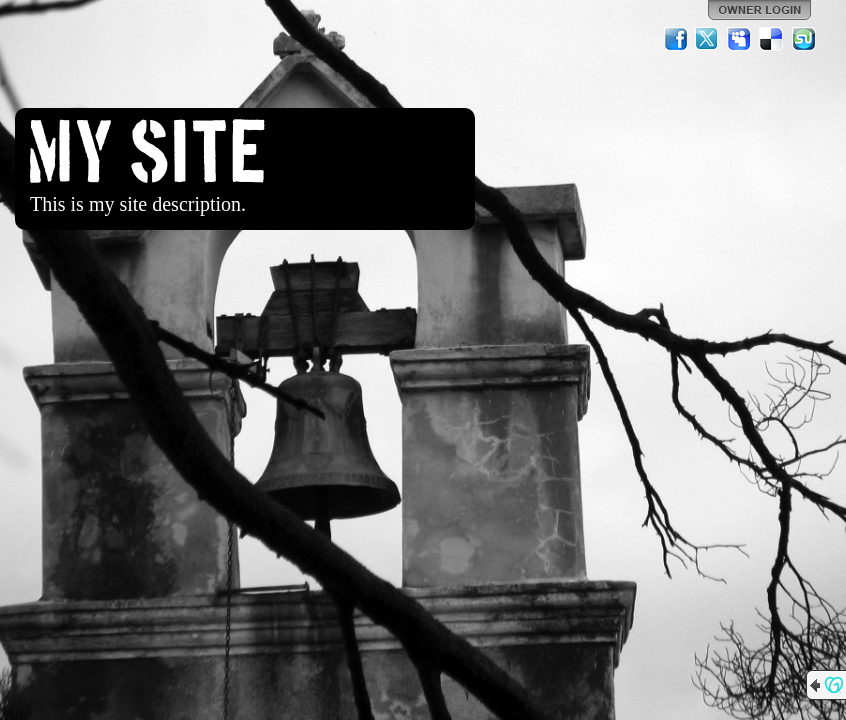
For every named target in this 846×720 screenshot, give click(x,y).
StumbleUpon (804, 39)
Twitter (708, 39)
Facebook (676, 39)
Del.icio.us (772, 39)
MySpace (740, 39)
